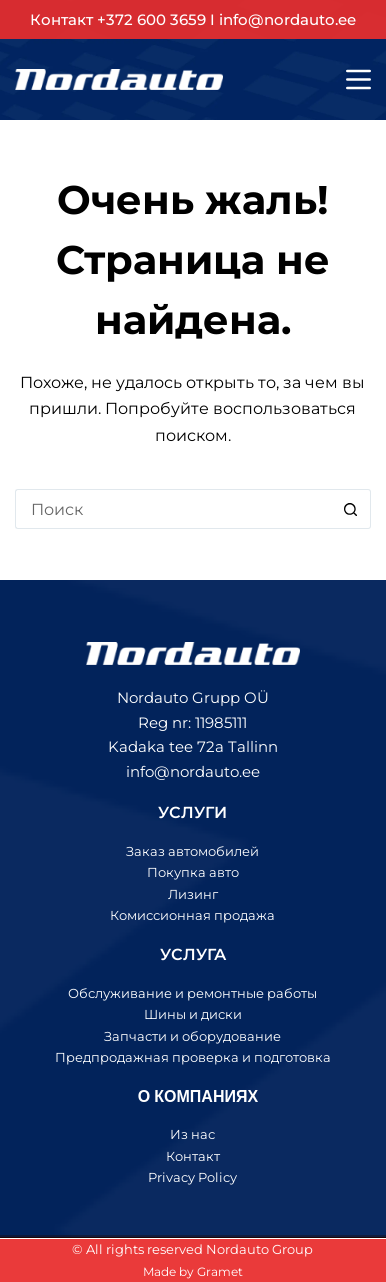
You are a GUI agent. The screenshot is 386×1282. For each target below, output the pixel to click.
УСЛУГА (193, 954)
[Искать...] (172, 509)
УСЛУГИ (192, 812)
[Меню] (358, 79)
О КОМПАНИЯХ (198, 1095)
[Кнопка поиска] (351, 509)
